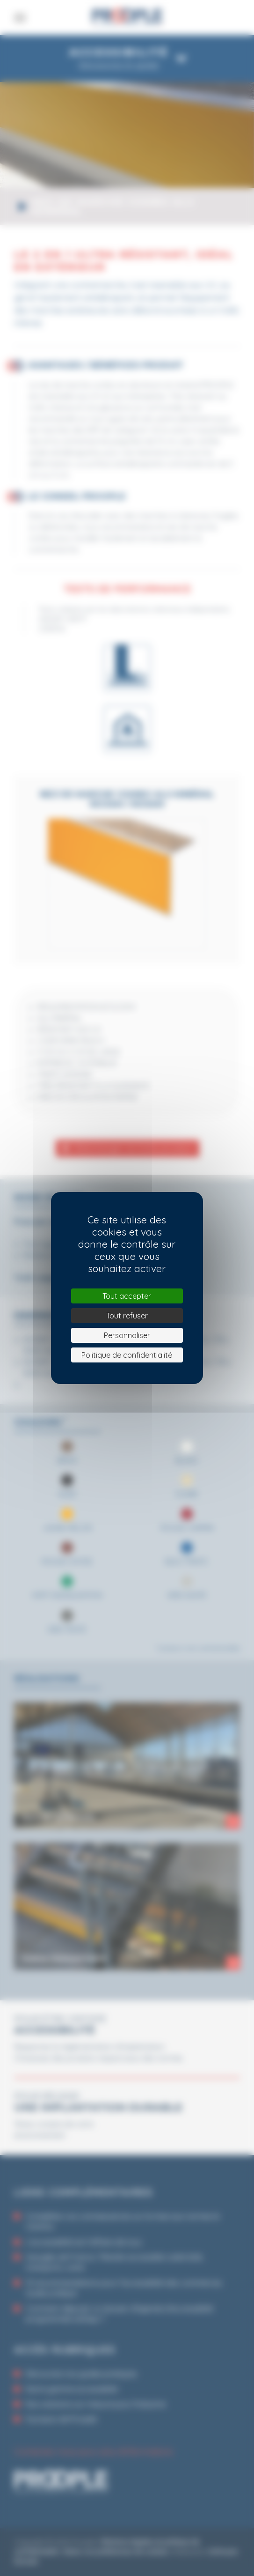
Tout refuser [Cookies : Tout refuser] (127, 1315)
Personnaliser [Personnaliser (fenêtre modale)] (127, 1335)
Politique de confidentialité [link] (126, 1355)
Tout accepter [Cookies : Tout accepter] (126, 1296)
